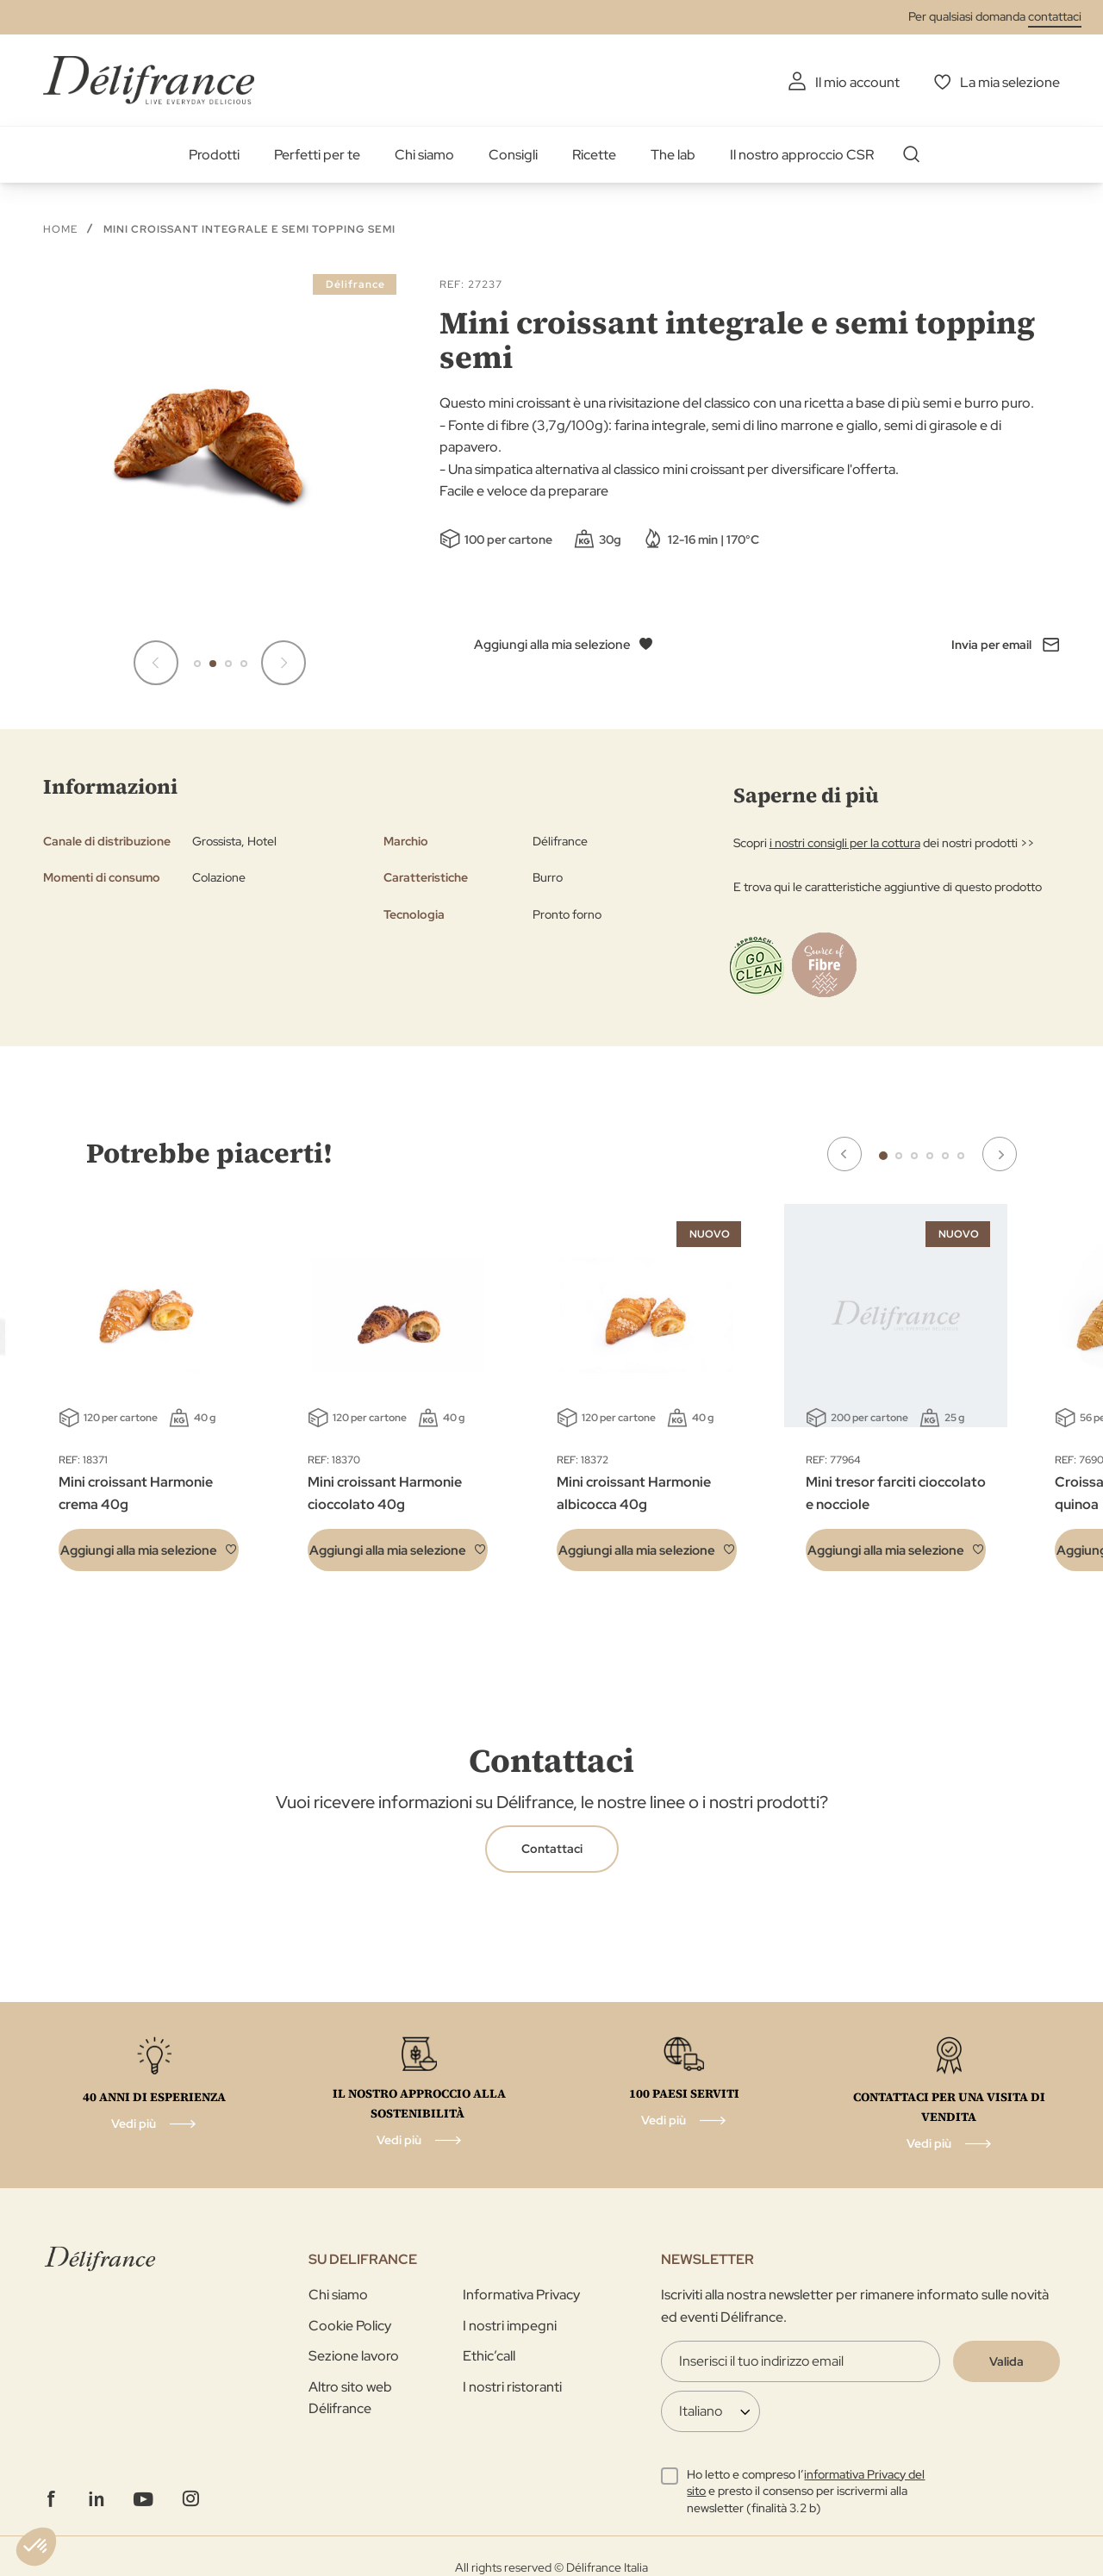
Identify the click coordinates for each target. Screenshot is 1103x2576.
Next (999, 1154)
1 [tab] (883, 1155)
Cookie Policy (349, 2326)
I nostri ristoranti (512, 2387)
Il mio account (857, 82)
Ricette (594, 155)
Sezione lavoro (353, 2356)
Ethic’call (489, 2356)
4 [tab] (929, 1155)
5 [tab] (945, 1155)
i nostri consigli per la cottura (845, 843)
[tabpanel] (397, 1400)
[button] (197, 663)
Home (60, 229)
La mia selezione (1010, 82)
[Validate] (1006, 2361)
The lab (673, 155)
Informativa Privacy (521, 2295)
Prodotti (214, 155)
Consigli (513, 155)
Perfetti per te (317, 155)
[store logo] (148, 79)
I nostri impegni (510, 2326)
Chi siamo (424, 155)
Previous (844, 1154)
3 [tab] (914, 1155)
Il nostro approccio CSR (802, 155)
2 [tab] (898, 1155)
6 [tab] (960, 1155)
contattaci (1054, 16)
